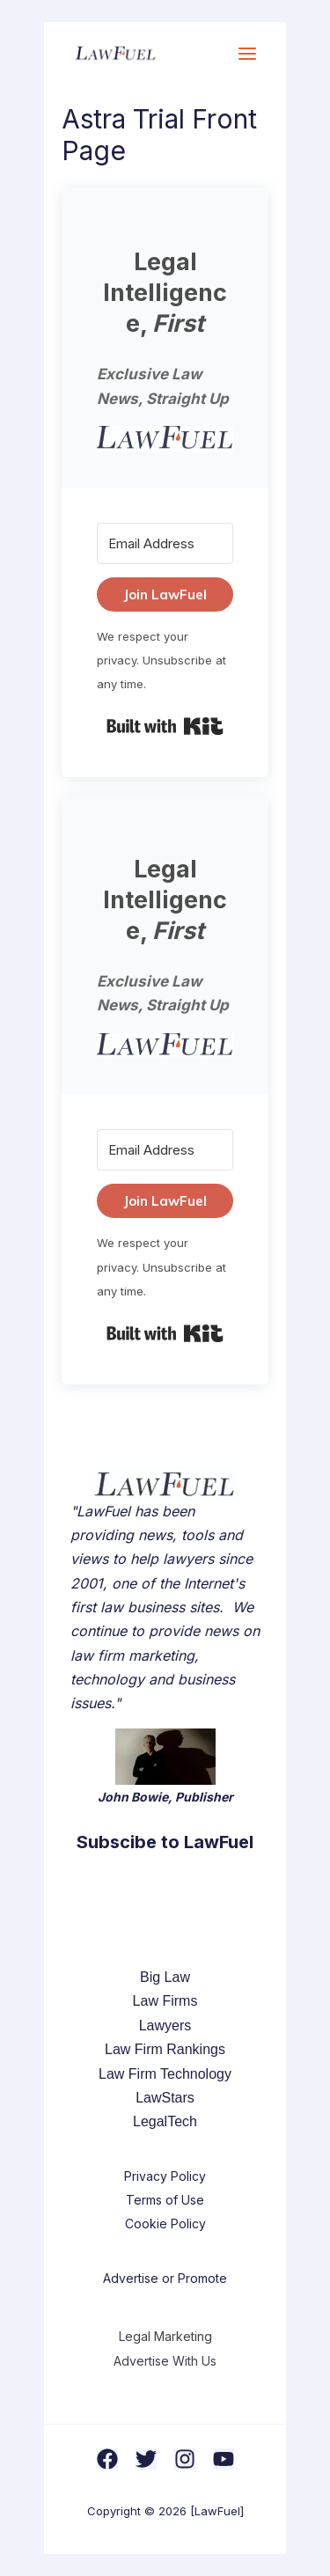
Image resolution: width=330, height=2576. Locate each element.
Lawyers (165, 2025)
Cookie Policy (165, 2223)
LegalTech (165, 2121)
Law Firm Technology (165, 2073)
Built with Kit (165, 726)
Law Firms (165, 2000)
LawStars (165, 2097)
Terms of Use (165, 2199)
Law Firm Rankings (165, 2049)
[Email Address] (165, 543)
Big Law (165, 1977)
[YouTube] (223, 2459)
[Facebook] (107, 2459)
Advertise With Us (165, 2360)
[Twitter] (146, 2459)
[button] (165, 439)
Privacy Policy (165, 2176)
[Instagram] (184, 2459)
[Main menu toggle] (247, 54)
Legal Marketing (165, 2336)
